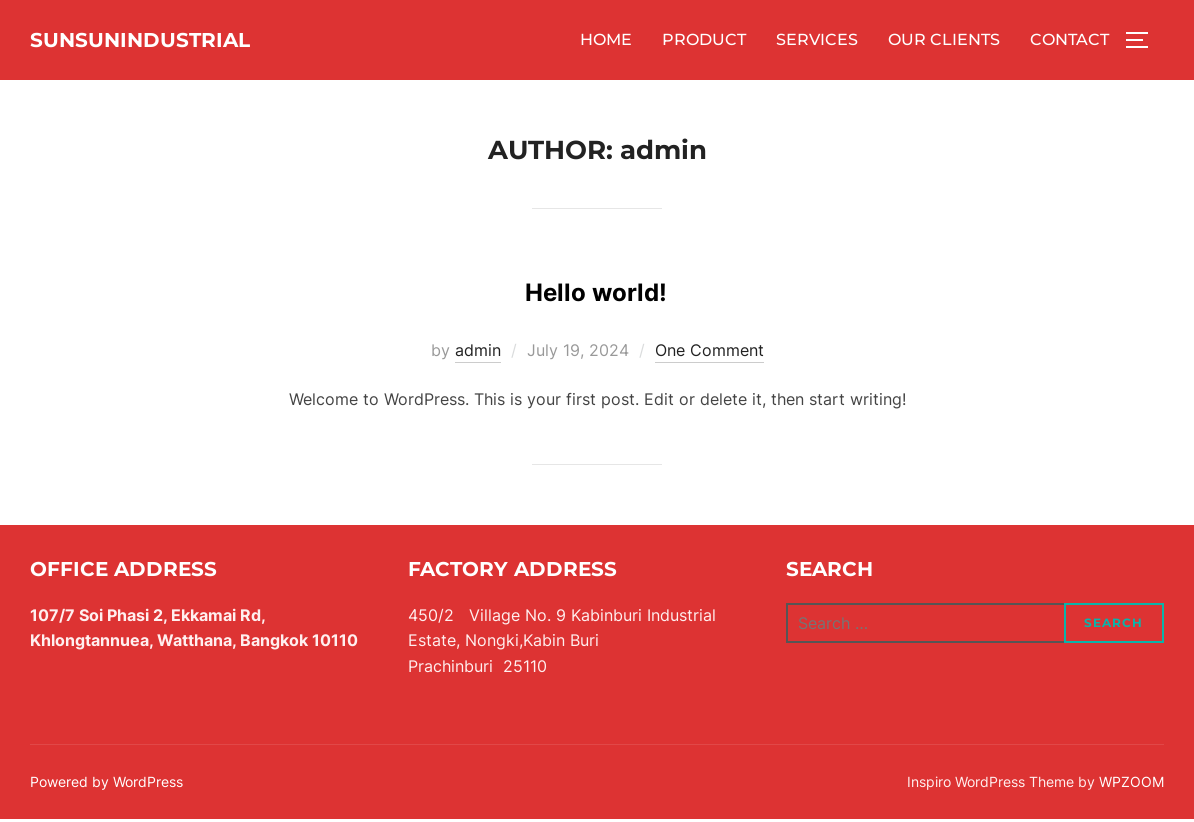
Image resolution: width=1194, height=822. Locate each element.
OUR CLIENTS (944, 41)
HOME (606, 41)
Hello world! (596, 288)
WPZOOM (1131, 784)
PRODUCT (704, 41)
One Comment (709, 353)
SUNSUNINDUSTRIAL (180, 41)
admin (478, 353)
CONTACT (1069, 41)
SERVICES (817, 41)
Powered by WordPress (106, 784)
